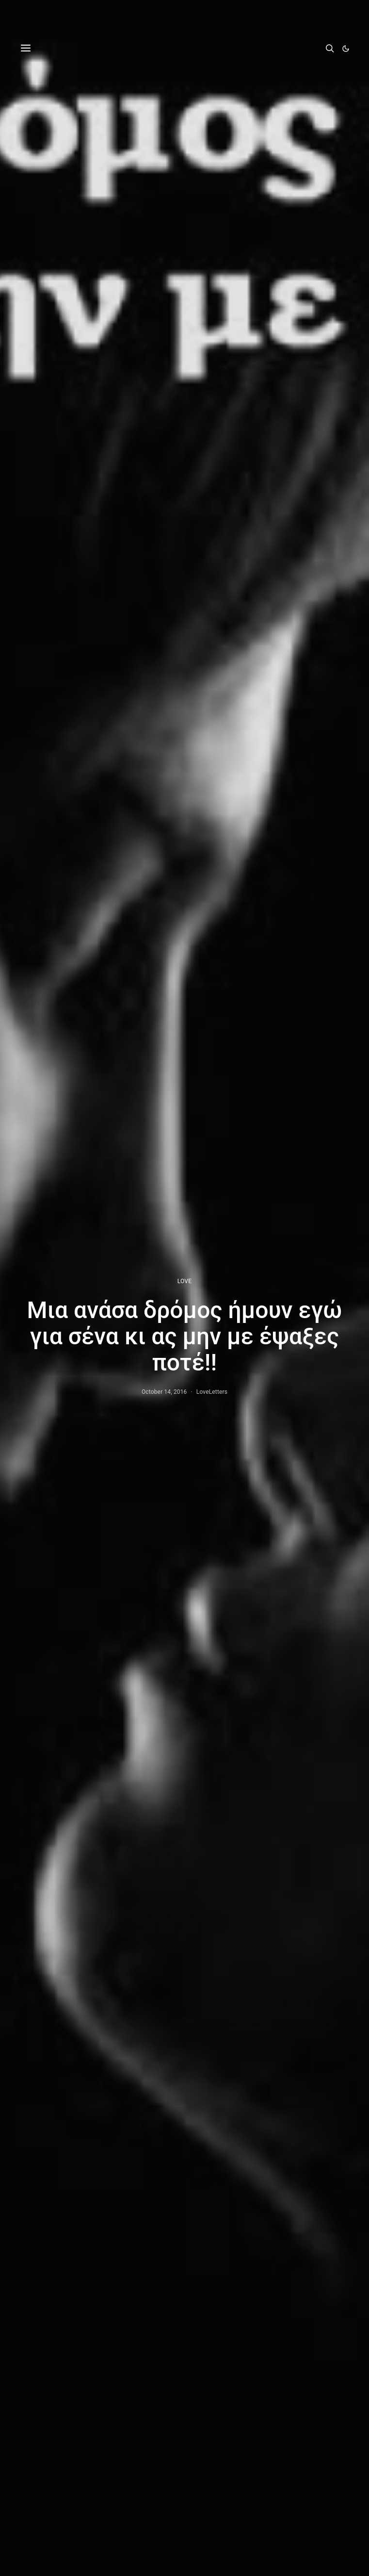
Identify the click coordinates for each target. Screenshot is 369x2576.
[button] (346, 48)
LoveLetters (211, 1391)
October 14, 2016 (164, 1391)
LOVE (184, 1281)
